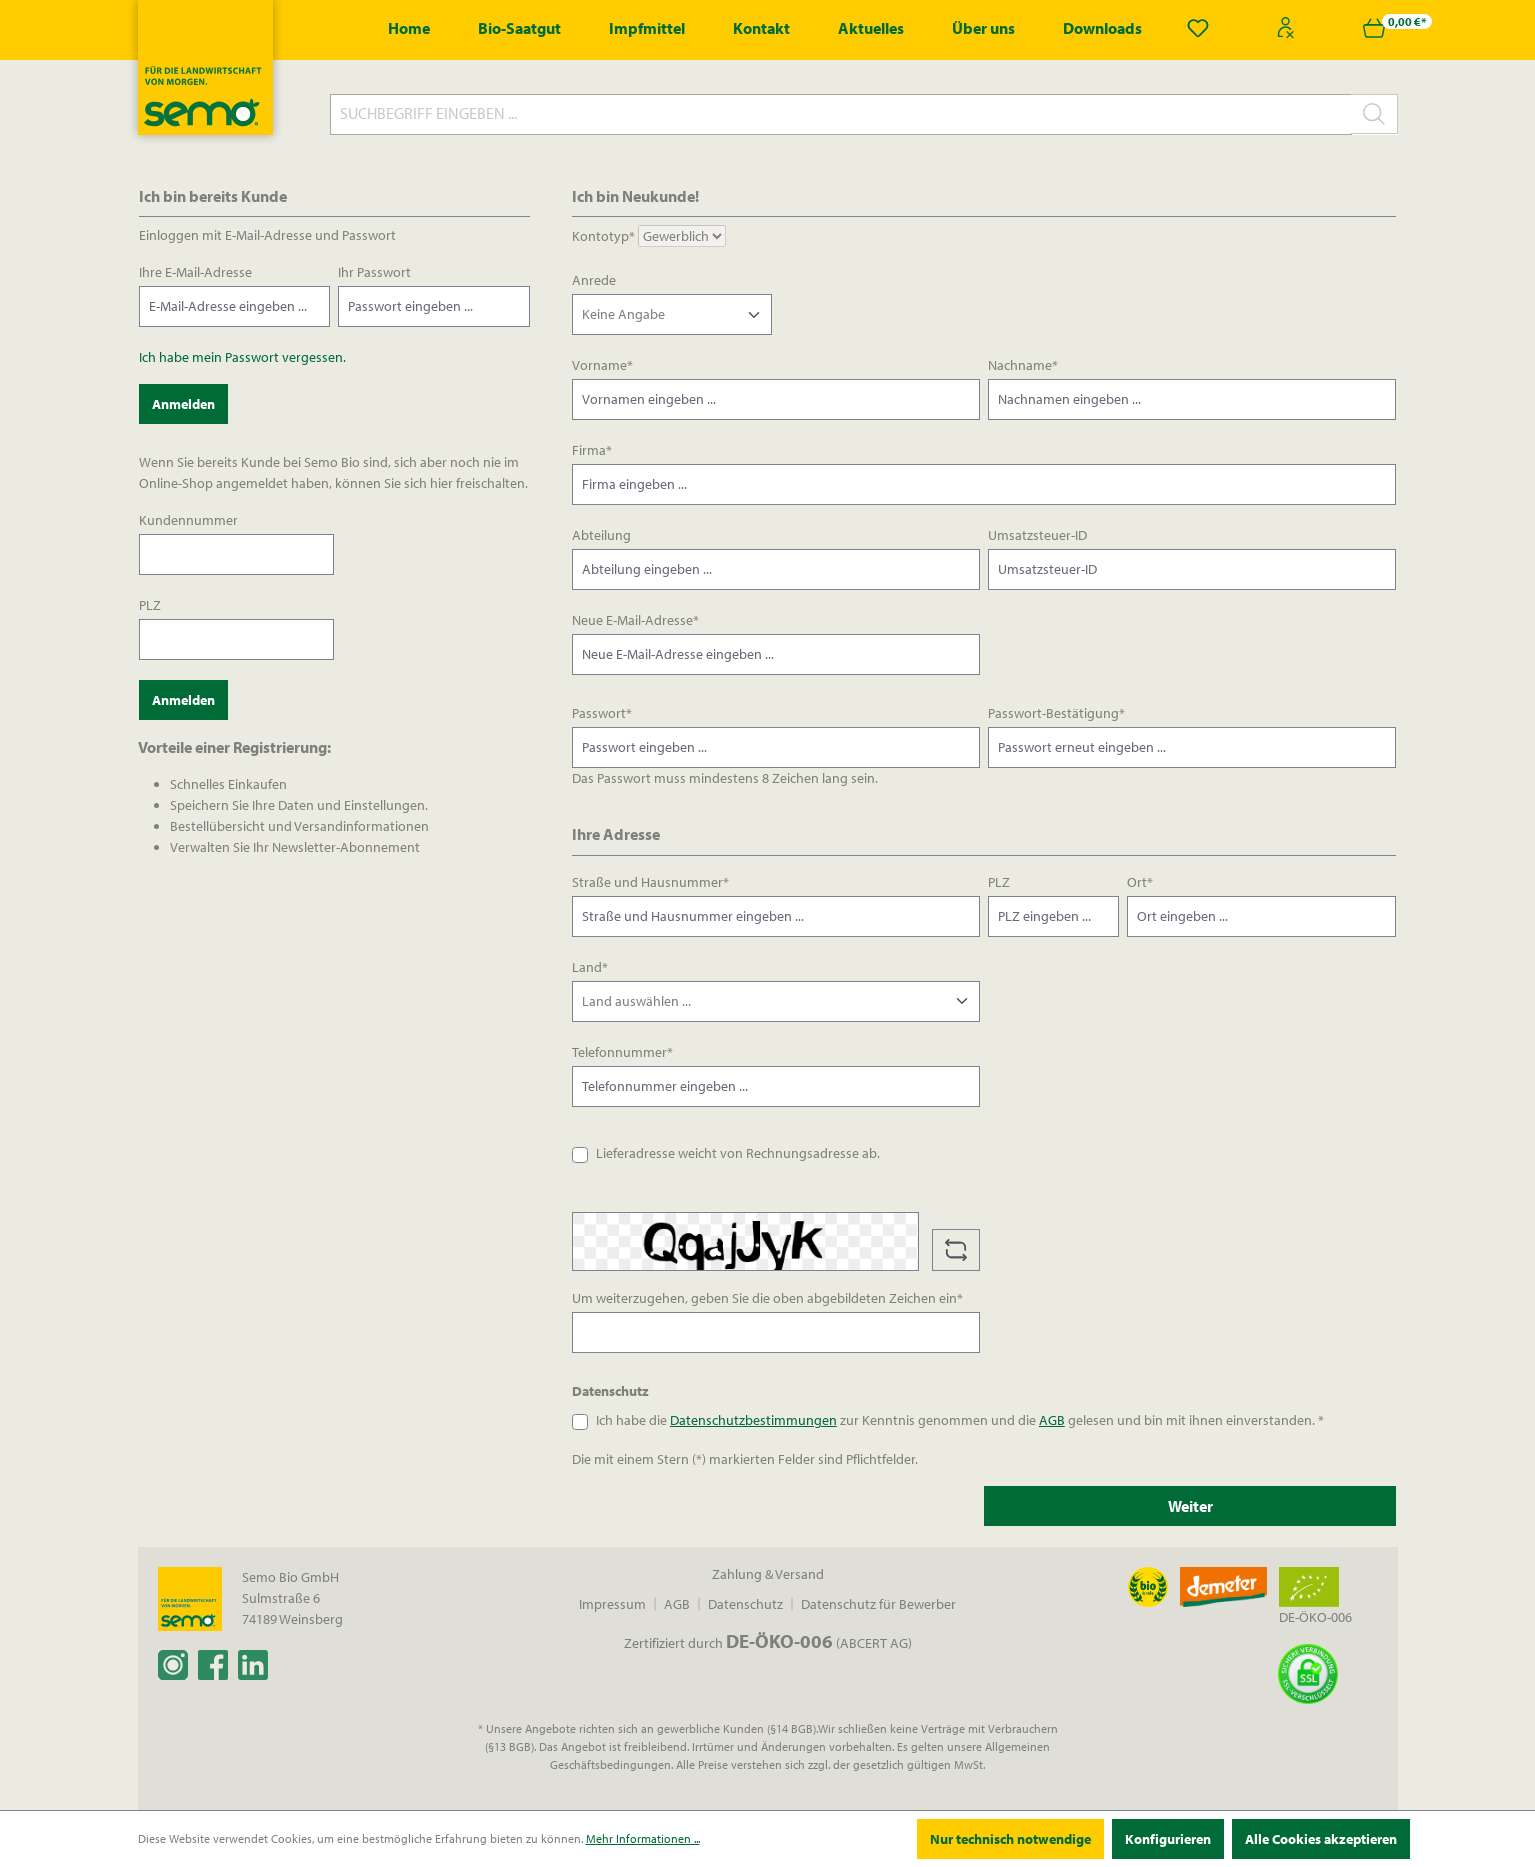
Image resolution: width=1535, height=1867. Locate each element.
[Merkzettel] (1198, 28)
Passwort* (602, 713)
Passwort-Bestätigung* (1056, 713)
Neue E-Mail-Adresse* (635, 620)
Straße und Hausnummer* (650, 882)
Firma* (592, 450)
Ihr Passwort (374, 272)
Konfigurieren (1168, 1839)
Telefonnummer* (622, 1052)
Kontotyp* (603, 236)
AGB (1052, 1420)
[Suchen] (1374, 114)
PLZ (150, 605)
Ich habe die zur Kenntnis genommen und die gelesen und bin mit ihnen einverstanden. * (960, 1420)
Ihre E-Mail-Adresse (195, 272)
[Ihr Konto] (1286, 28)
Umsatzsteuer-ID (1037, 535)
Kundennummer (188, 520)
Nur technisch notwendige (1010, 1839)
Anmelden (183, 404)
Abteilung (601, 535)
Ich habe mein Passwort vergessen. (242, 357)
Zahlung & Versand (768, 1574)
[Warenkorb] (1374, 28)
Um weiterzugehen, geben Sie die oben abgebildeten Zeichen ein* (767, 1298)
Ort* (1140, 882)
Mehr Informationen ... (643, 1838)
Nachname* (1023, 365)
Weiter (1190, 1506)
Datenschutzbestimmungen (753, 1420)
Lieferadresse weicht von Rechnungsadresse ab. (738, 1153)
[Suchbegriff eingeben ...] (841, 114)
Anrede (594, 280)
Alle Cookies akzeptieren (1321, 1839)
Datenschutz (745, 1604)
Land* (590, 967)
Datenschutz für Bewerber (878, 1604)
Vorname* (602, 365)
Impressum (612, 1604)
